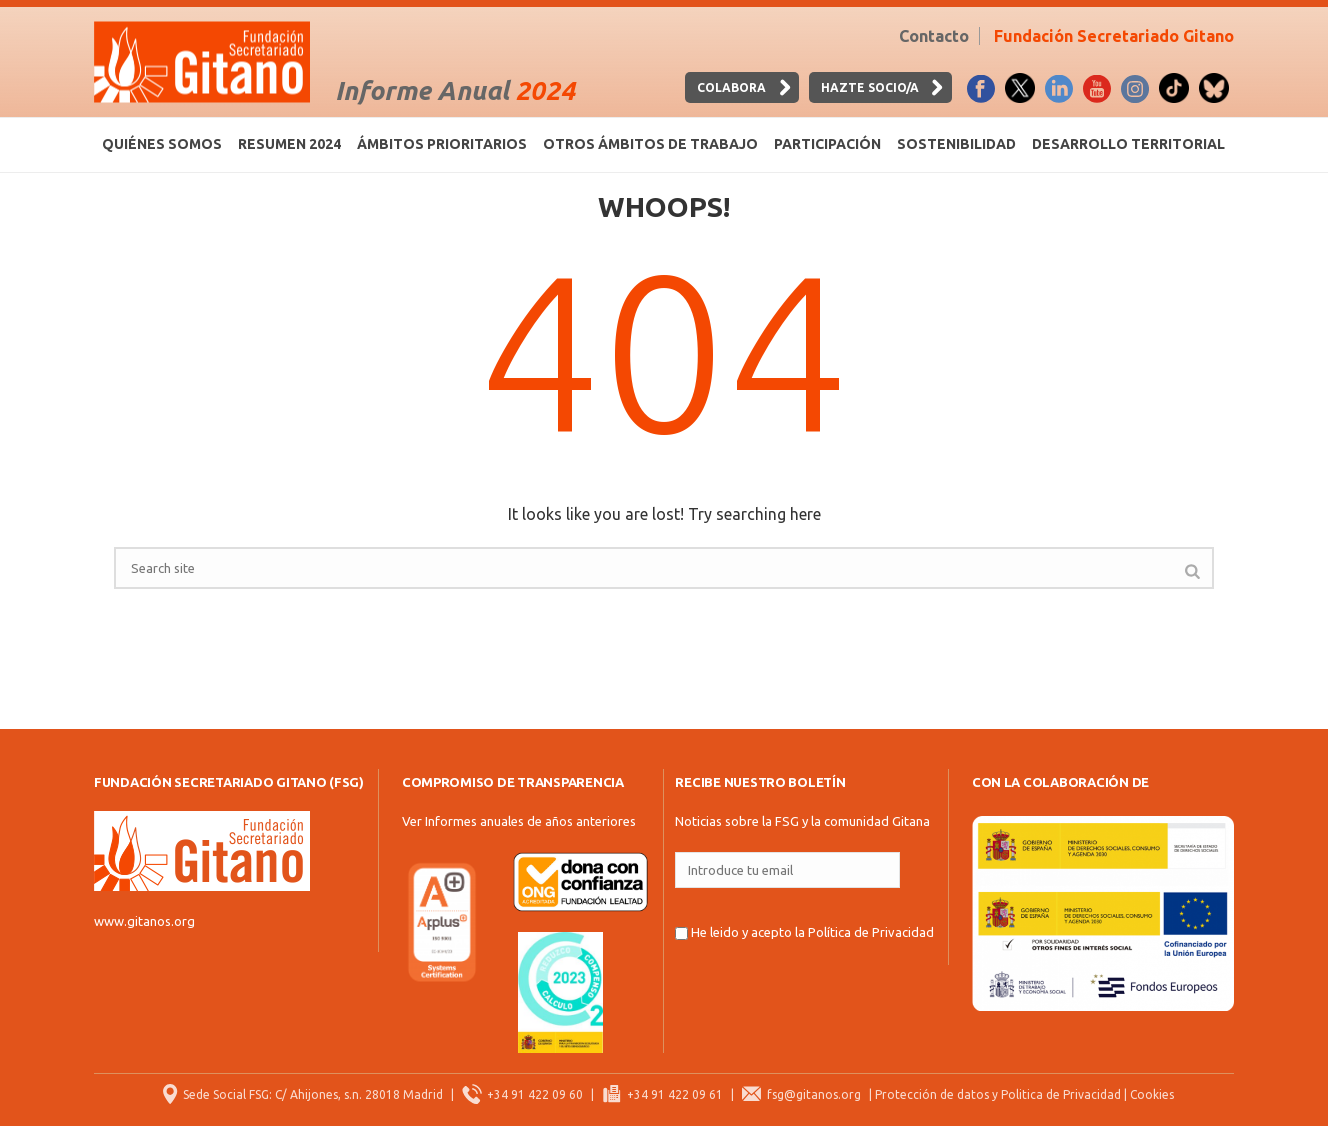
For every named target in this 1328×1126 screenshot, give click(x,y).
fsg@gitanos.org (814, 1094)
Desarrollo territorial (1128, 144)
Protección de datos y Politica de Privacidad (998, 1094)
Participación (827, 144)
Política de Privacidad (871, 932)
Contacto (934, 36)
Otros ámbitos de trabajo (650, 144)
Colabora (731, 87)
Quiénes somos (162, 144)
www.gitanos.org (144, 921)
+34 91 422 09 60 (535, 1094)
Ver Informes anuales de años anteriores (519, 821)
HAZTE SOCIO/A (870, 87)
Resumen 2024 (289, 144)
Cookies (1152, 1094)
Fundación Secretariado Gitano (1114, 36)
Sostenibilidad (956, 144)
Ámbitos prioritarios (442, 144)
